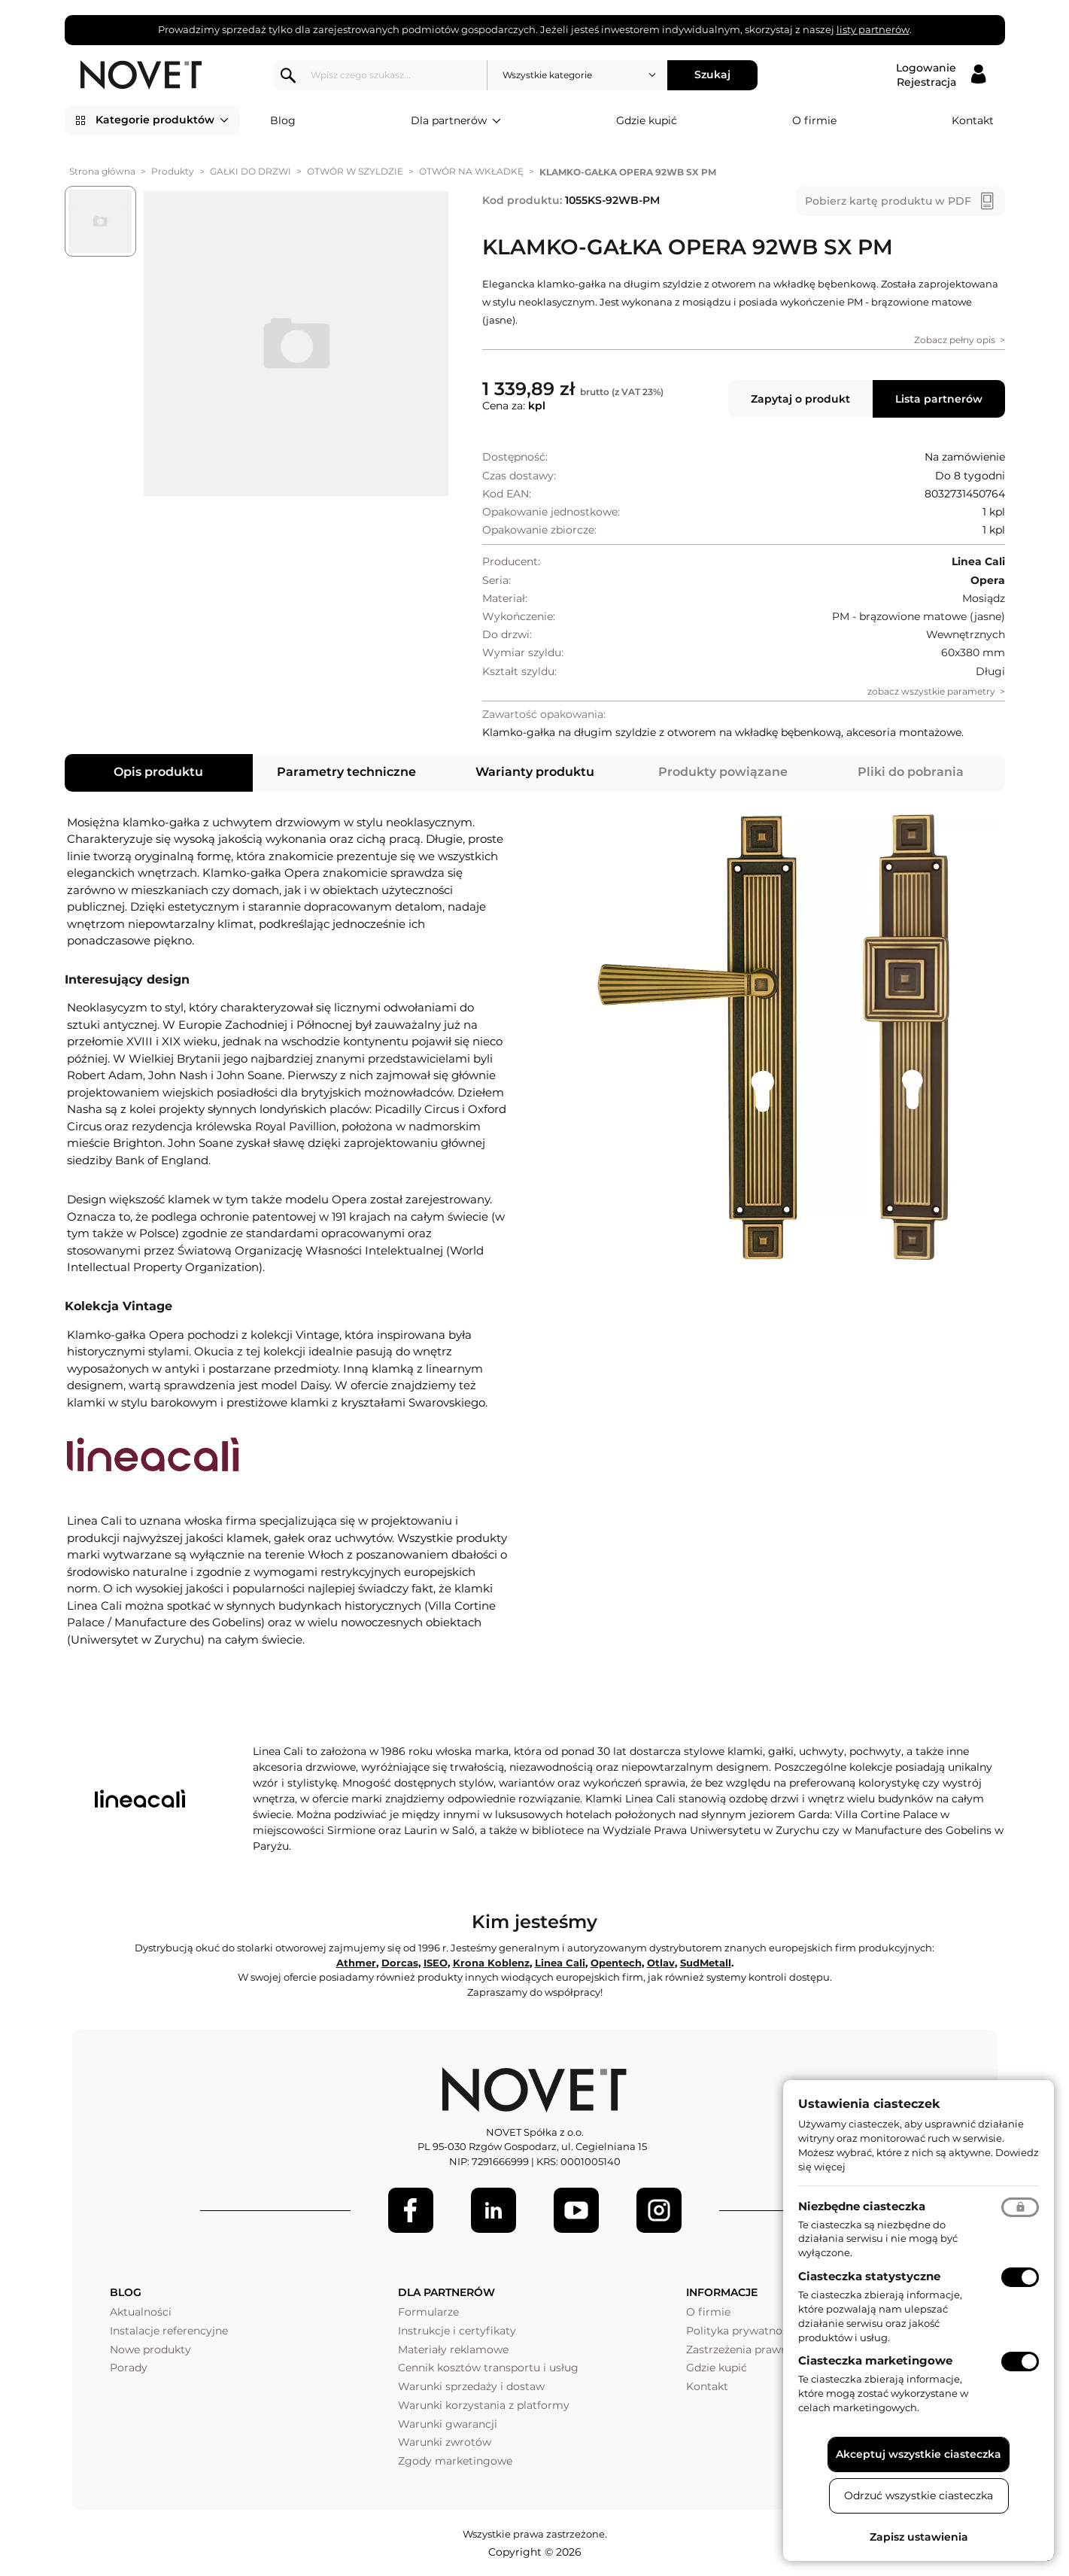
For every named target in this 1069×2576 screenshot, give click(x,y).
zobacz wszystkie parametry (931, 691)
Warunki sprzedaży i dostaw (471, 2386)
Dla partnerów (456, 121)
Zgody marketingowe (455, 2461)
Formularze (428, 2312)
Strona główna (102, 171)
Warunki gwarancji (447, 2424)
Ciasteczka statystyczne (869, 2276)
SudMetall (705, 1963)
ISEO (436, 1963)
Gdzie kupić (646, 120)
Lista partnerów (938, 399)
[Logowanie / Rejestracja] (941, 75)
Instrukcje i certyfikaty (457, 2330)
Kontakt (973, 120)
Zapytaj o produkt (800, 399)
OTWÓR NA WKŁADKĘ (471, 171)
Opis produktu (158, 772)
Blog (283, 120)
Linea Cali (560, 1963)
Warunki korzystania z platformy (483, 2405)
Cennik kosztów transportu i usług (488, 2367)
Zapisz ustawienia (919, 2537)
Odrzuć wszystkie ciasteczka (918, 2495)
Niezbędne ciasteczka (861, 2206)
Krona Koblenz (491, 1963)
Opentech (616, 1963)
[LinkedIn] (493, 2210)
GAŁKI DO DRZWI (250, 171)
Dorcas (399, 1963)
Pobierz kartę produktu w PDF (888, 201)
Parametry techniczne (346, 772)
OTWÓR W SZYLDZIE (355, 171)
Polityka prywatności (741, 2330)
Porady (128, 2367)
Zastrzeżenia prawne (740, 2349)
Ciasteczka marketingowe (875, 2360)
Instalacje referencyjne (169, 2330)
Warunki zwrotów (444, 2442)
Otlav (661, 1963)
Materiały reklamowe (453, 2349)
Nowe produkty (150, 2349)
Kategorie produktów (162, 120)
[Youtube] (576, 2210)
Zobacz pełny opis (954, 339)
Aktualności (141, 2312)
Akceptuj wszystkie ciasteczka (918, 2454)
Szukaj (715, 74)
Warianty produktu (534, 772)
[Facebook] (410, 2210)
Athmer (356, 1963)
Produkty (172, 171)
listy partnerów (873, 29)
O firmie (814, 120)
